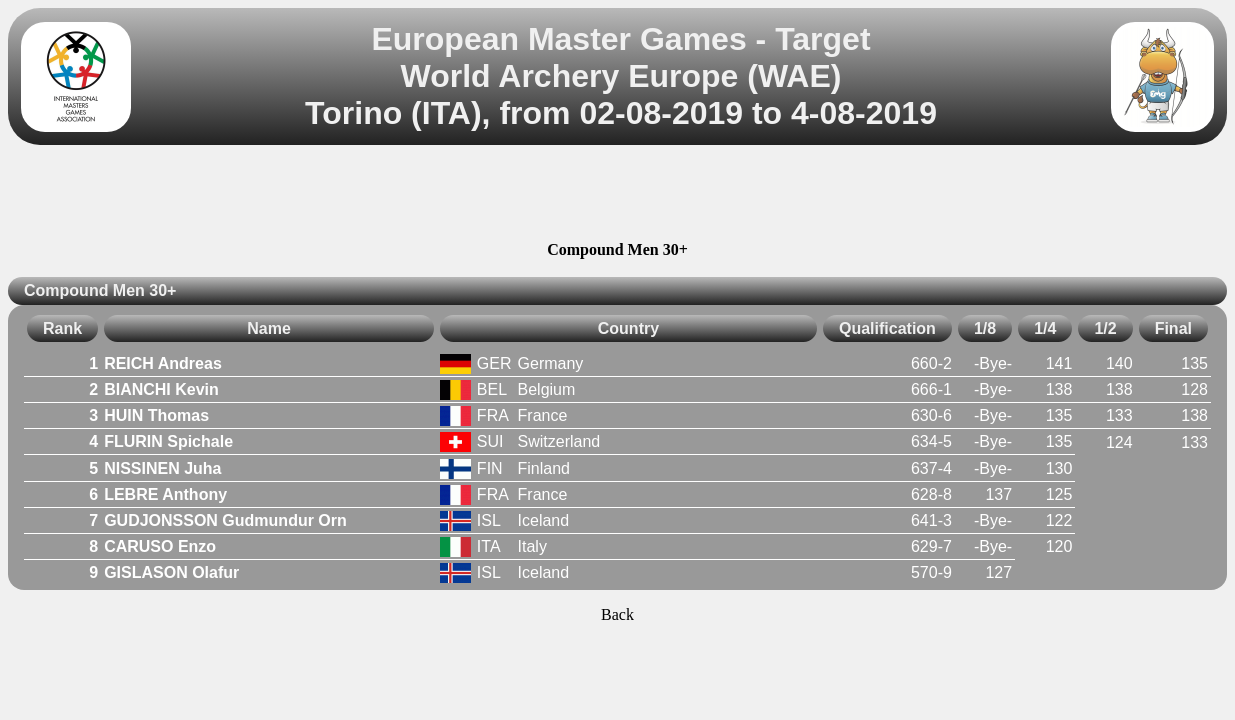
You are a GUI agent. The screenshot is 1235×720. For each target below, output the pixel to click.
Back (617, 614)
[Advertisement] (618, 196)
